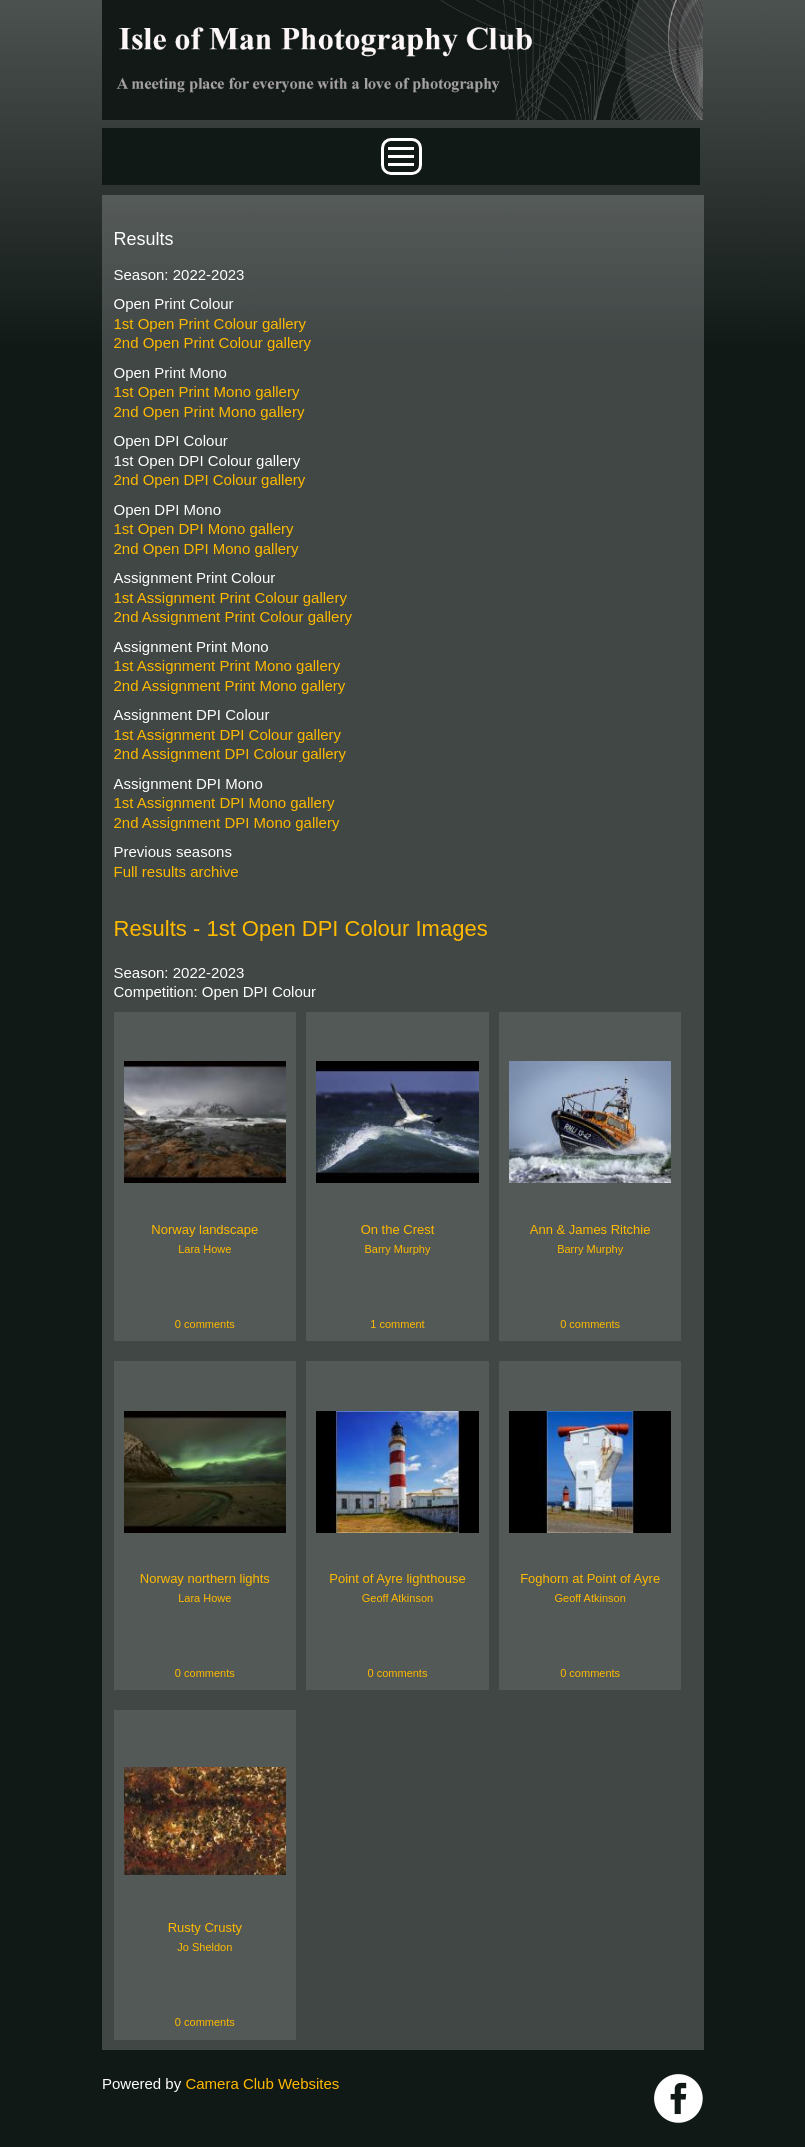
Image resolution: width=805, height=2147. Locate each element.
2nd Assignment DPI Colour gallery (230, 753)
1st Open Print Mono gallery (207, 391)
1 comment (397, 1324)
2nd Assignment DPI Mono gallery (227, 822)
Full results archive (176, 871)
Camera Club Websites (262, 2083)
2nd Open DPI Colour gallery (210, 479)
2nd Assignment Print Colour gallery (233, 616)
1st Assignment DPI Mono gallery (224, 802)
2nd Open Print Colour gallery (213, 342)
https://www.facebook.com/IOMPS (678, 2098)
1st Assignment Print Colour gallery (230, 597)
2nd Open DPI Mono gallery (206, 548)
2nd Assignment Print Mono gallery (230, 685)
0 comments (205, 1324)
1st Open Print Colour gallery (210, 323)
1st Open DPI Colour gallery (207, 460)
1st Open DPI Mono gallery (204, 528)
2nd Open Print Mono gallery (209, 411)
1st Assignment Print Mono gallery (227, 665)
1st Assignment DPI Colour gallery (228, 734)
